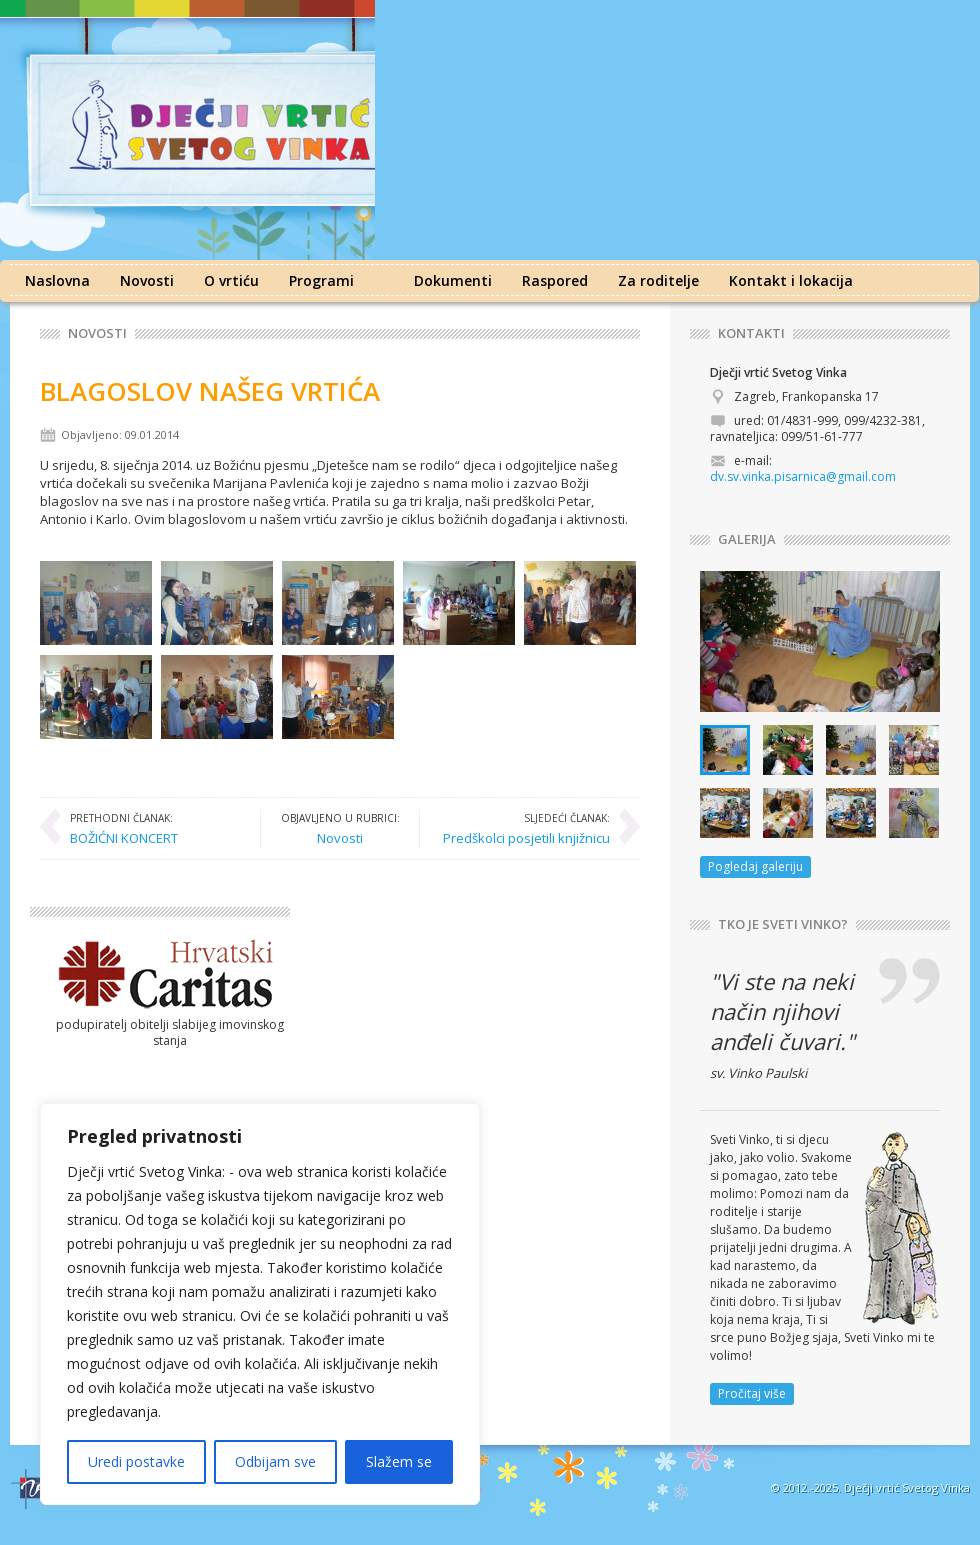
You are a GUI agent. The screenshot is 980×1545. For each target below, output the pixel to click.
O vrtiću (231, 280)
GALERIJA (747, 539)
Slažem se (399, 1461)
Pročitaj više (752, 1393)
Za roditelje (658, 280)
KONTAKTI (751, 333)
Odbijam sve (275, 1461)
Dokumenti (453, 280)
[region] (260, 1304)
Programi (321, 280)
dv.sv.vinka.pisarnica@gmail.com (803, 476)
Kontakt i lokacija (791, 280)
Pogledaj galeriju (755, 866)
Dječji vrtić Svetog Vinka (907, 1487)
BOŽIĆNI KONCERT (124, 828)
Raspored (555, 280)
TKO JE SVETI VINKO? (783, 924)
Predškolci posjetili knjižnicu (526, 828)
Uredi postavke (136, 1461)
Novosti (147, 280)
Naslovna (57, 280)
